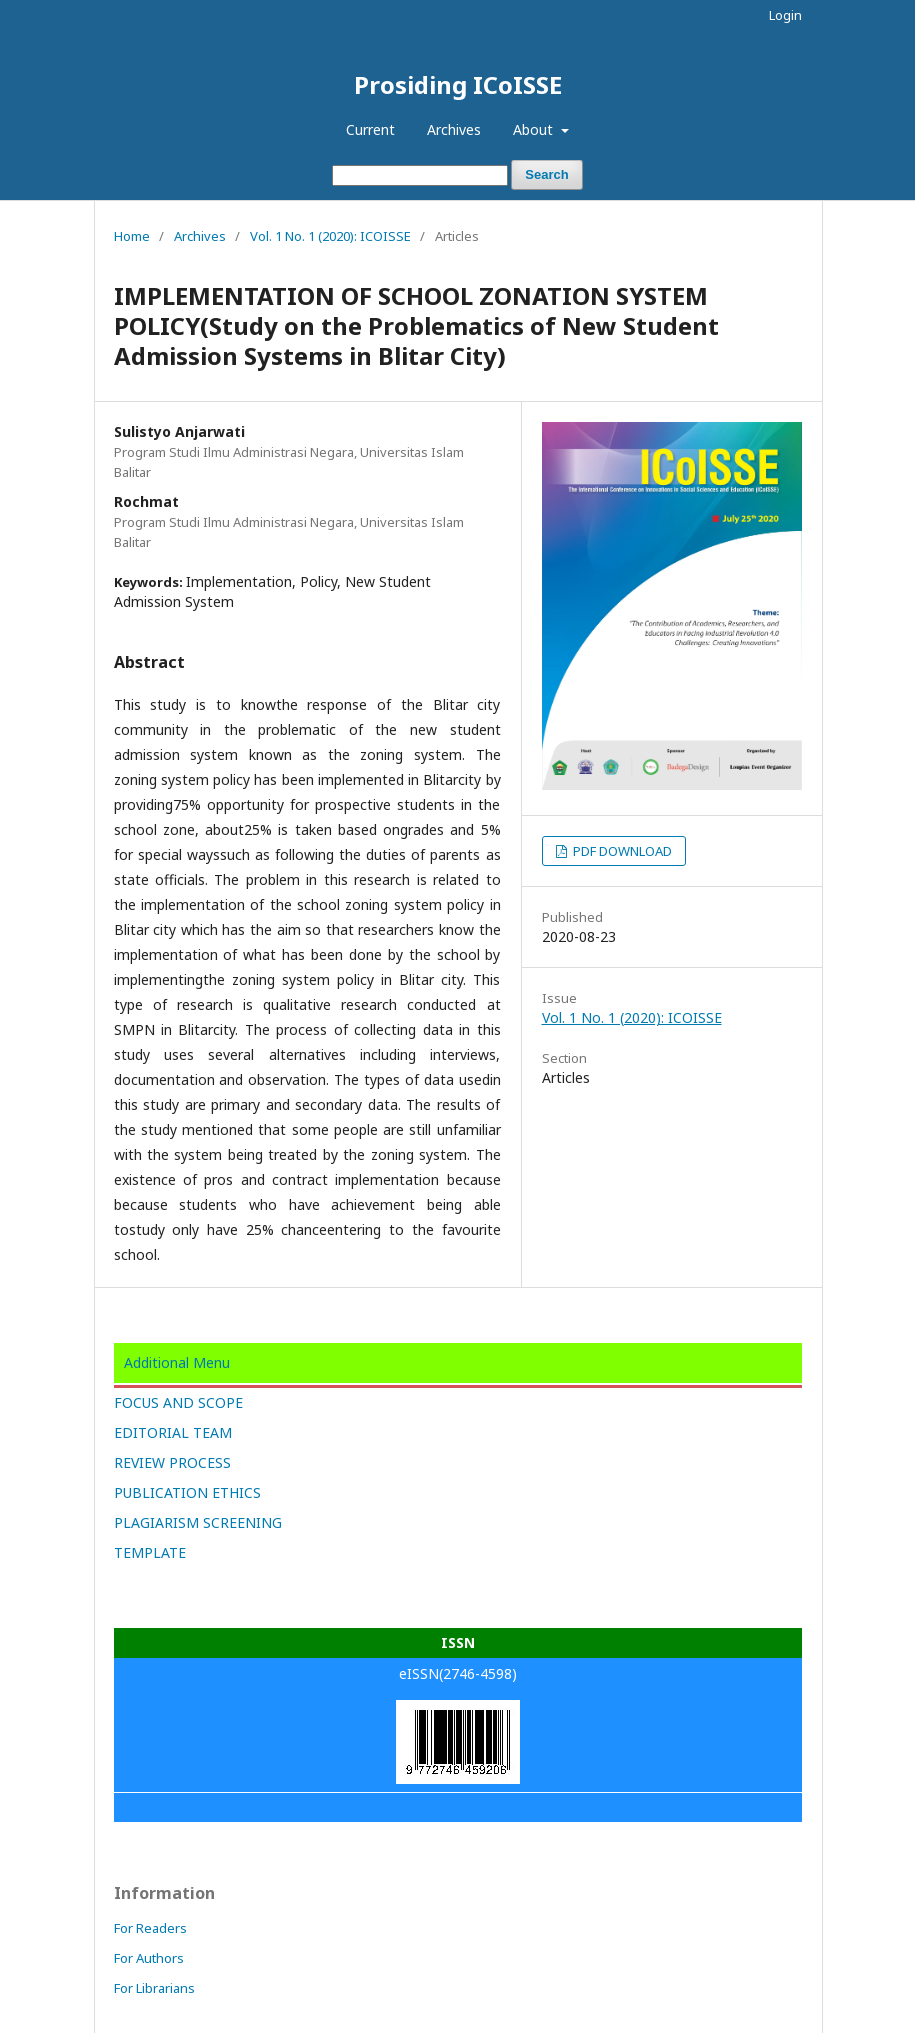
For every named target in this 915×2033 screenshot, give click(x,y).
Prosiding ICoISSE (458, 84)
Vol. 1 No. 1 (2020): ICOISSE (330, 236)
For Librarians (154, 1988)
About (535, 129)
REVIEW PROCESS (172, 1462)
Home (132, 236)
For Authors (149, 1958)
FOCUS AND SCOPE (178, 1402)
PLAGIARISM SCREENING (198, 1522)
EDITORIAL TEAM (173, 1432)
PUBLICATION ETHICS (187, 1492)
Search (546, 174)
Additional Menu (177, 1362)
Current (370, 129)
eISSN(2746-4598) (458, 1673)
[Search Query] (420, 175)
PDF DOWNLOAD (621, 851)
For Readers (150, 1928)
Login (785, 15)
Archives (454, 129)
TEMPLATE (150, 1552)
